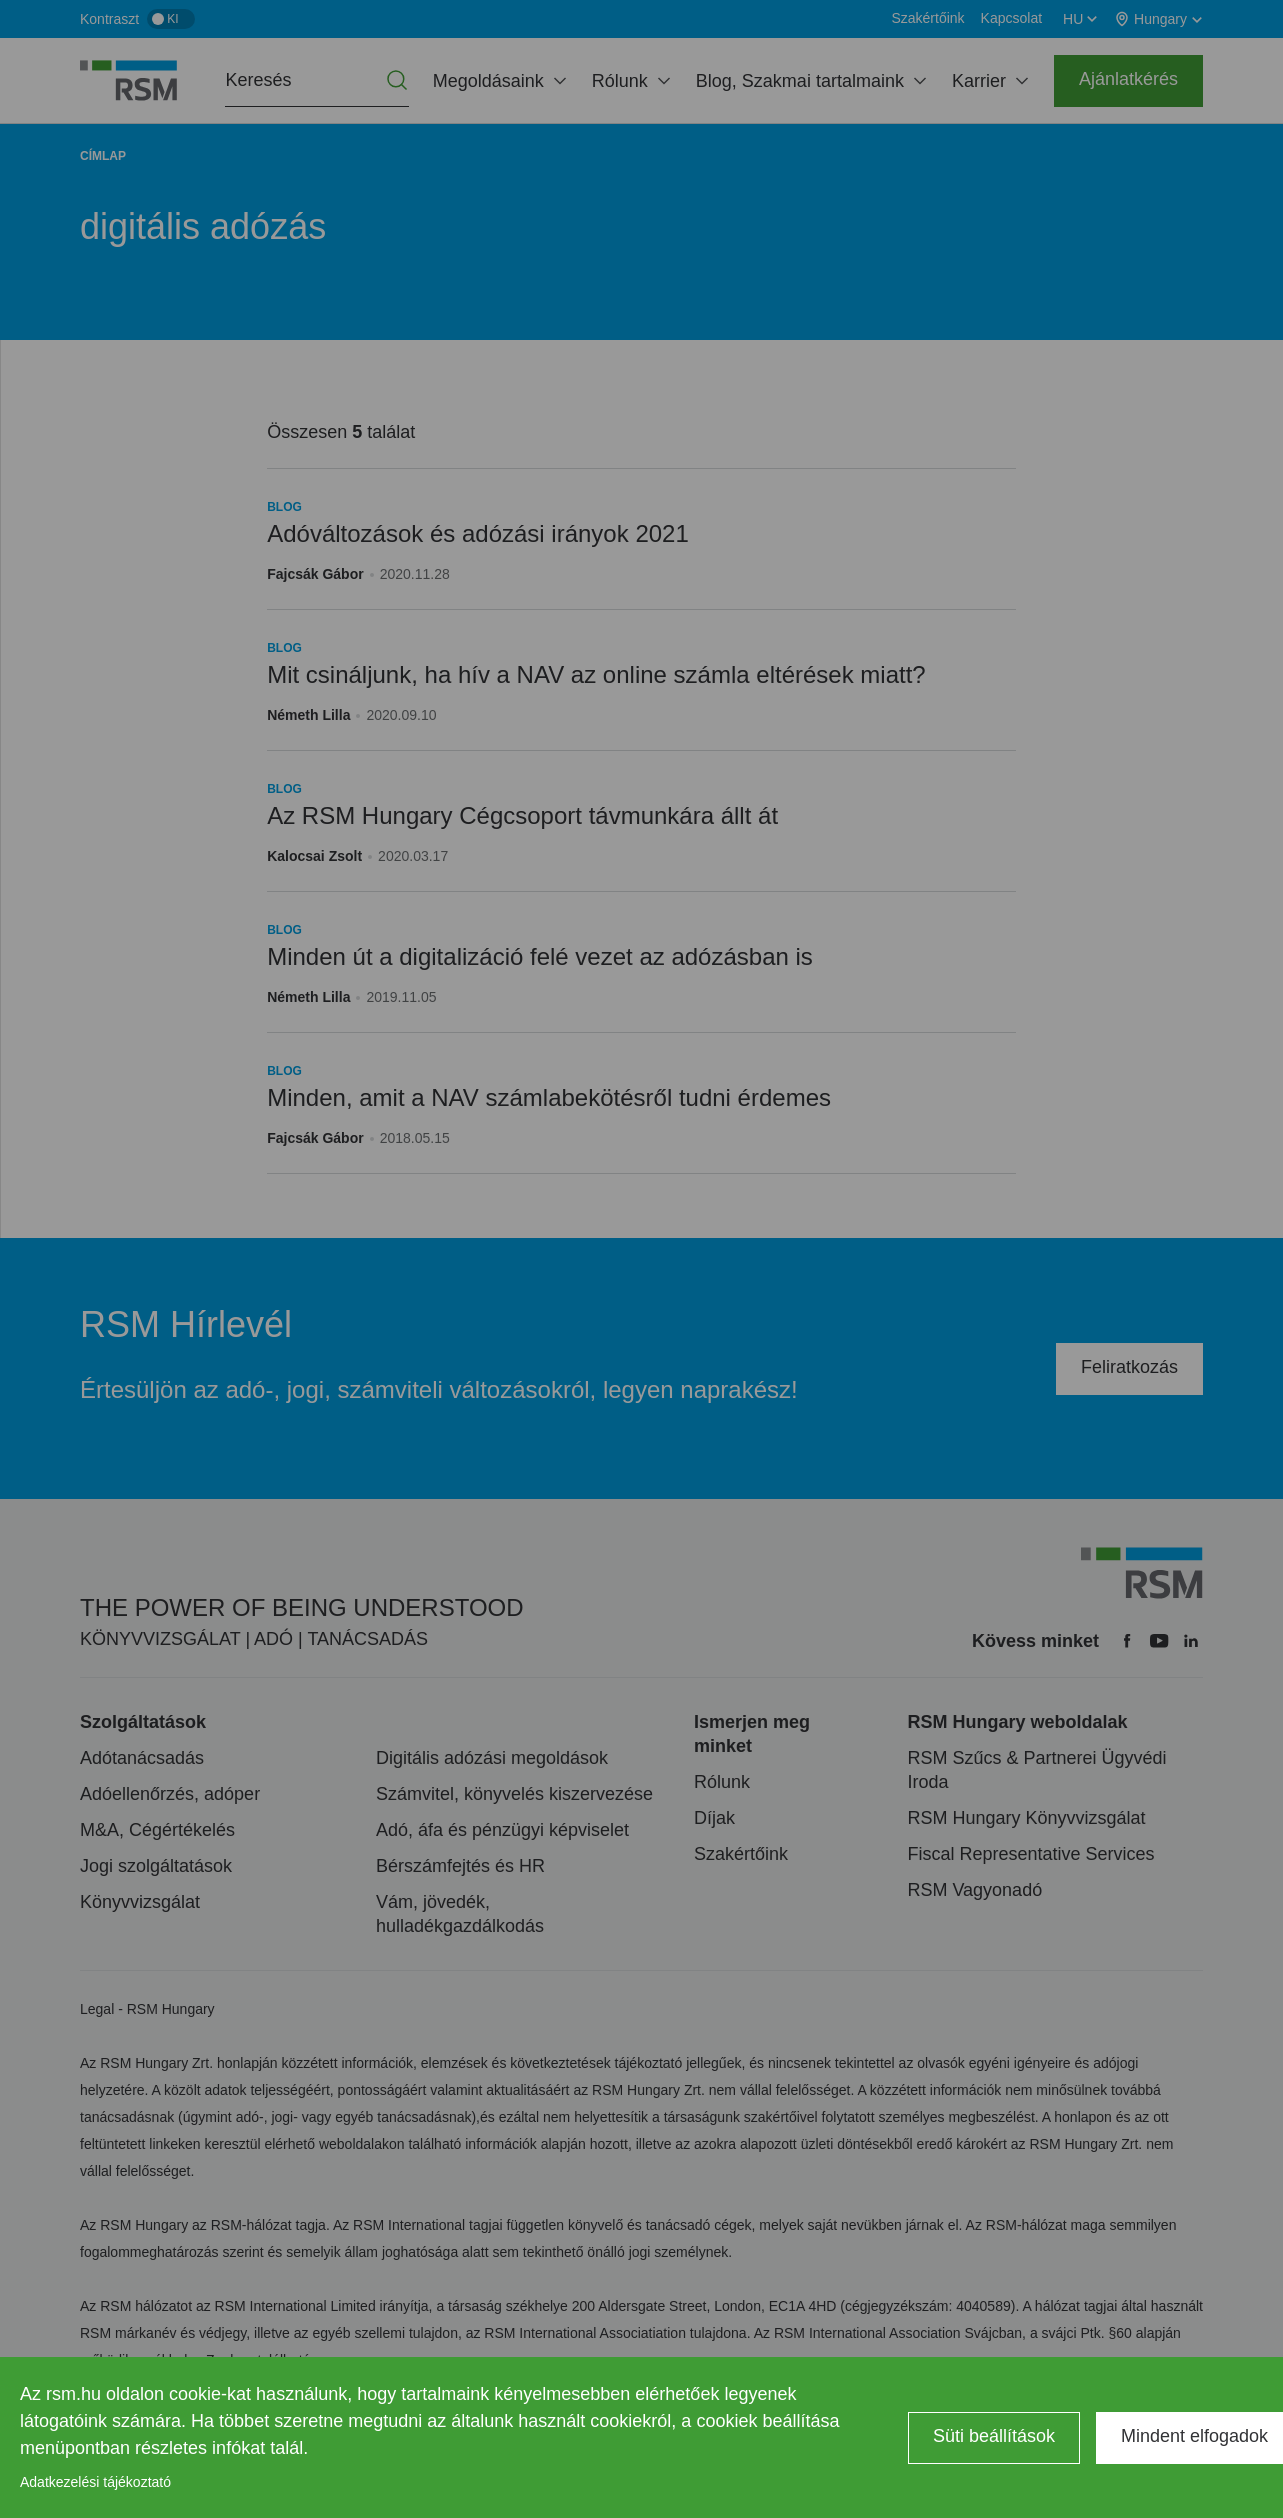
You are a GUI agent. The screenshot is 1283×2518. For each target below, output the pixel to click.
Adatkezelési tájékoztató (95, 2482)
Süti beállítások (994, 2436)
